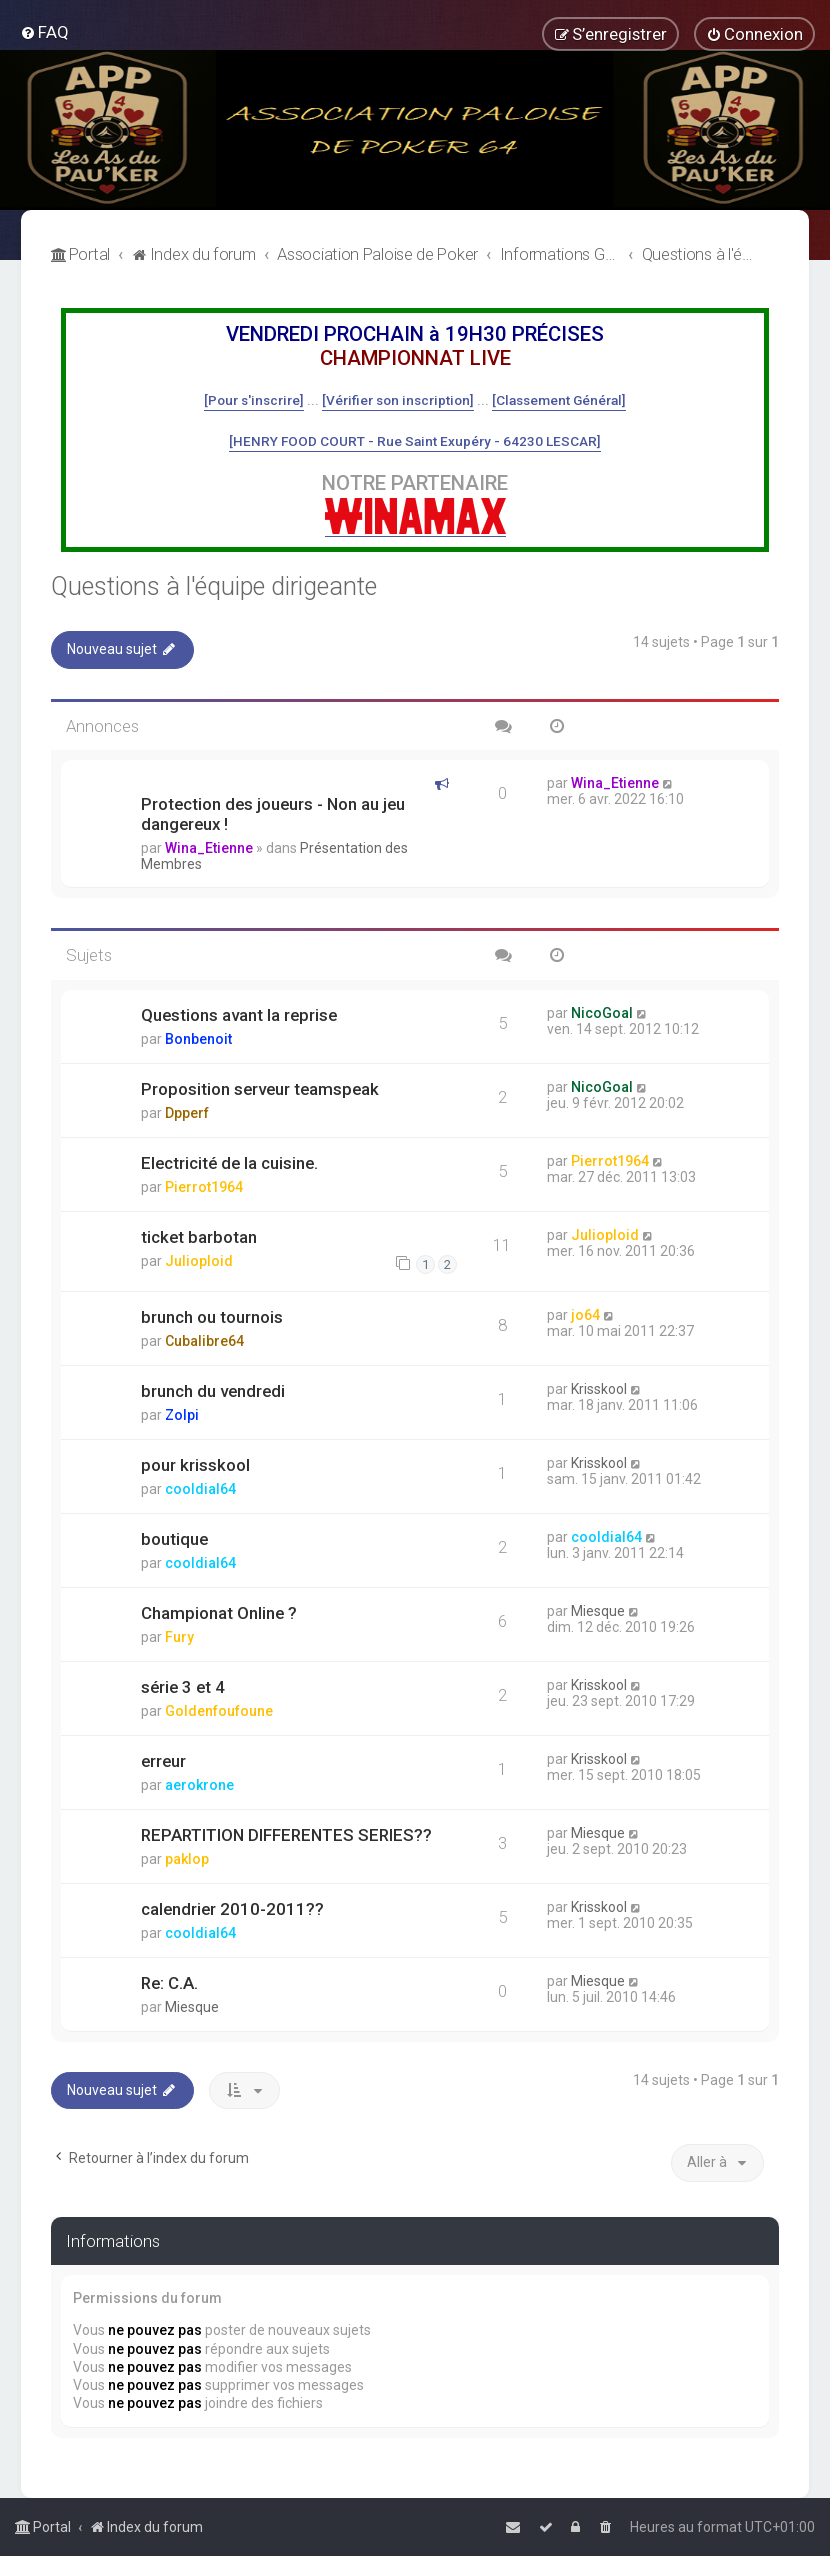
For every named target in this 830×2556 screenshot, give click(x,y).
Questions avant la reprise (239, 1015)
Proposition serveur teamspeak (260, 1089)
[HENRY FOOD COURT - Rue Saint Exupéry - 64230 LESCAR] (415, 441)
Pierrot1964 (204, 1187)
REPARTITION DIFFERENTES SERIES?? (286, 1835)
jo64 (585, 1315)
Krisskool (599, 1389)
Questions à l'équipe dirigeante (214, 586)
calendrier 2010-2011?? (232, 1909)
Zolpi (182, 1415)
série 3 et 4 (183, 1687)
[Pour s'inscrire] (254, 400)
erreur (163, 1761)
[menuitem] (44, 32)
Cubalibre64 (204, 1341)
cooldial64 (200, 1489)
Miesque (598, 1611)
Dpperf (187, 1113)
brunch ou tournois (212, 1317)
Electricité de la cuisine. (229, 1163)
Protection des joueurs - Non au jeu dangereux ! (273, 814)
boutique (174, 1539)
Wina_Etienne (209, 848)
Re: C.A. (169, 1983)
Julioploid (199, 1261)
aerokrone (199, 1785)
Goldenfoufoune (219, 1711)
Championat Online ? (219, 1613)
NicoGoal (602, 1013)
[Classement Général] (559, 400)
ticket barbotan (199, 1237)
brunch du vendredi (213, 1391)
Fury (179, 1637)
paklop (187, 1859)
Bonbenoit (198, 1039)
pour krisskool (195, 1465)
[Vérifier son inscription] (398, 400)
